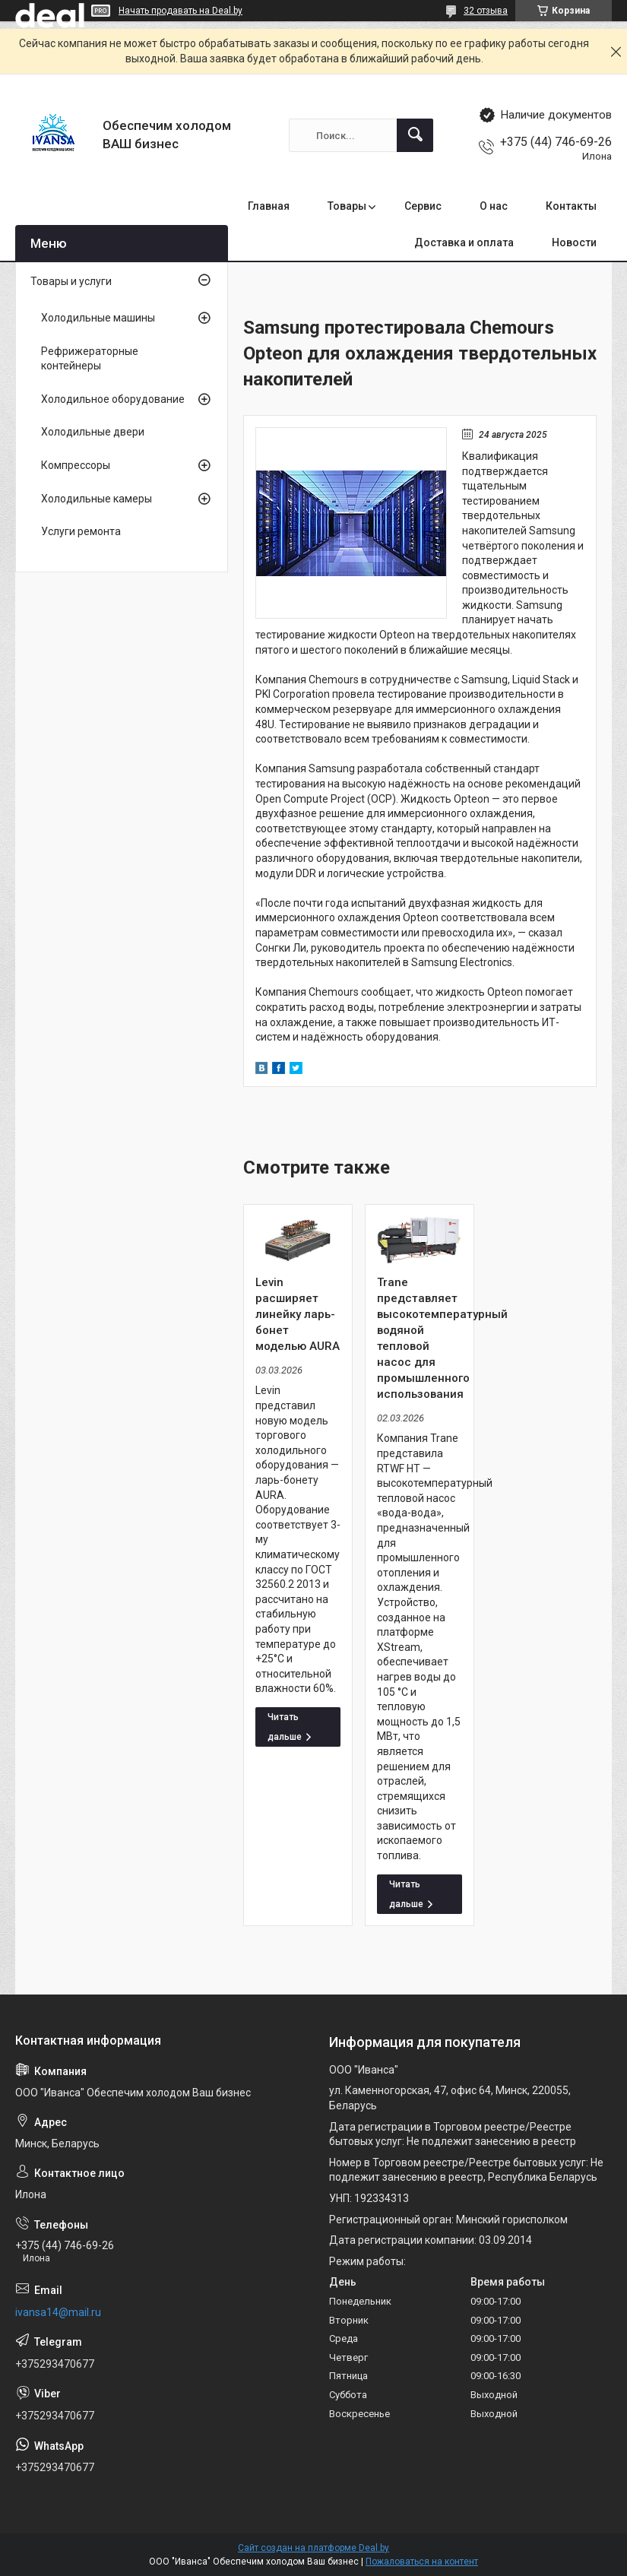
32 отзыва (486, 10)
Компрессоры (75, 465)
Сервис (423, 206)
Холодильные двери (92, 432)
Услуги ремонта (81, 531)
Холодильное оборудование (113, 399)
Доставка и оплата (464, 242)
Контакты (571, 206)
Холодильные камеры (96, 499)
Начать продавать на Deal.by (180, 10)
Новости (574, 242)
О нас (494, 206)
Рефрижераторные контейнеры (89, 358)
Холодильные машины (98, 318)
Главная (269, 206)
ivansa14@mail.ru (58, 2312)
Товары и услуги (71, 281)
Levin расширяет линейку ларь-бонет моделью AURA (297, 1314)
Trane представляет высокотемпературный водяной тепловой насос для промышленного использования (419, 1338)
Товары (347, 206)
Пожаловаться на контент (422, 2561)
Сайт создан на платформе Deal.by (313, 2548)
